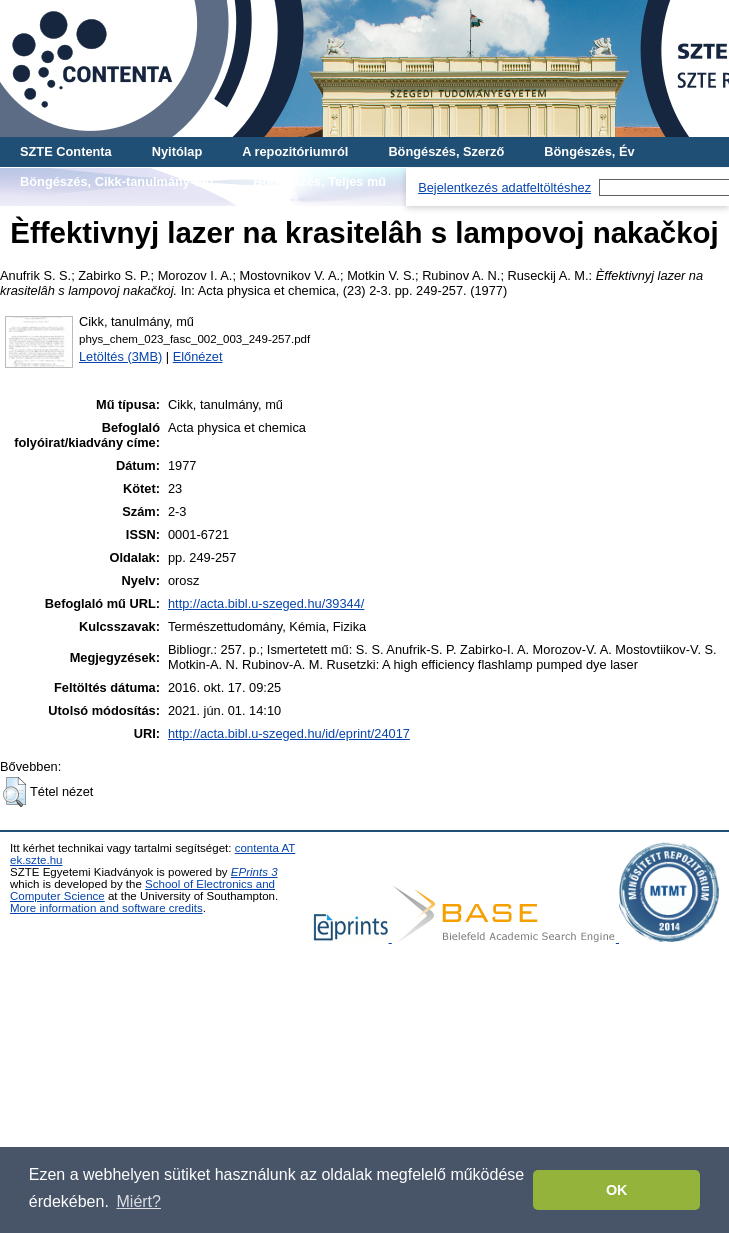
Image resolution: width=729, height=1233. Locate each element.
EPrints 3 (254, 872)
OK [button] (617, 1190)
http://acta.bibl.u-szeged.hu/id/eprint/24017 (289, 733)
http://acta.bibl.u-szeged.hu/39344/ (266, 603)
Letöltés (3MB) (120, 356)
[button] (14, 792)
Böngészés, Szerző (446, 151)
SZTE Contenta (66, 151)
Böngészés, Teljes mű (319, 181)
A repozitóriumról (295, 151)
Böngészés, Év (589, 151)
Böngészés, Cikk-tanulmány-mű (116, 181)
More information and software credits (106, 908)
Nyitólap (177, 151)
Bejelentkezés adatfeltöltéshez (504, 187)
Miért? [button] (139, 1201)
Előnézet (198, 356)
